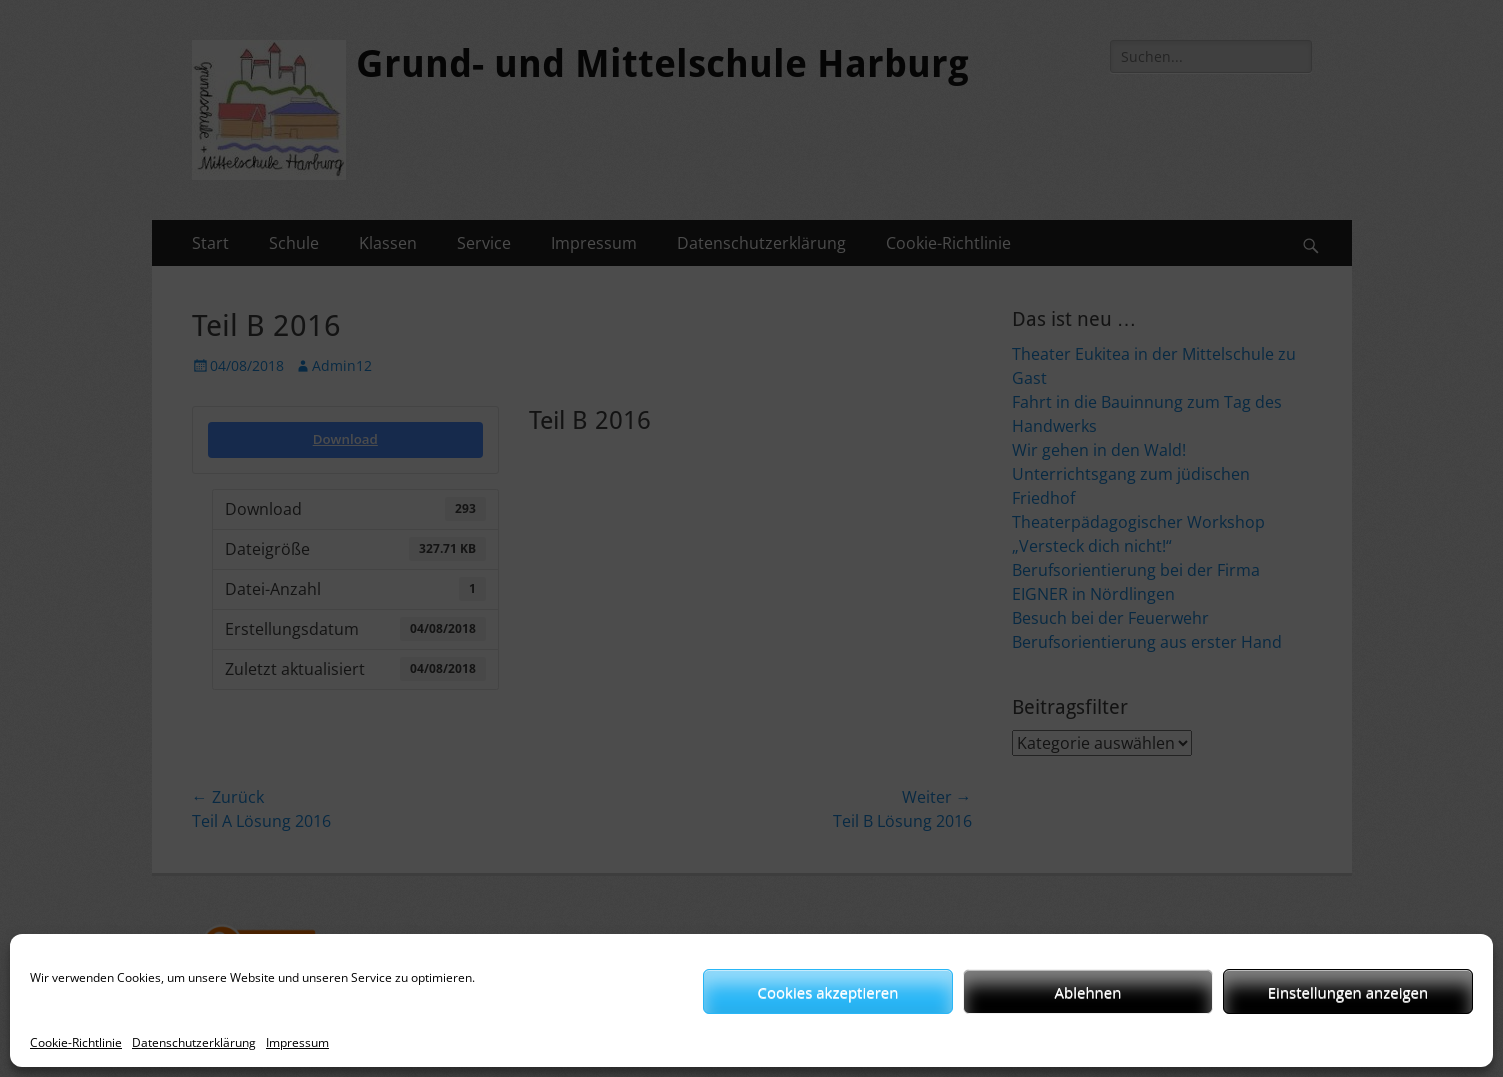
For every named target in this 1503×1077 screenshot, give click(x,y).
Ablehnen (1088, 992)
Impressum (297, 1042)
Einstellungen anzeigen (1348, 992)
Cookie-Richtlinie (76, 1042)
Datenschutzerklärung (194, 1042)
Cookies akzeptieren (828, 992)
